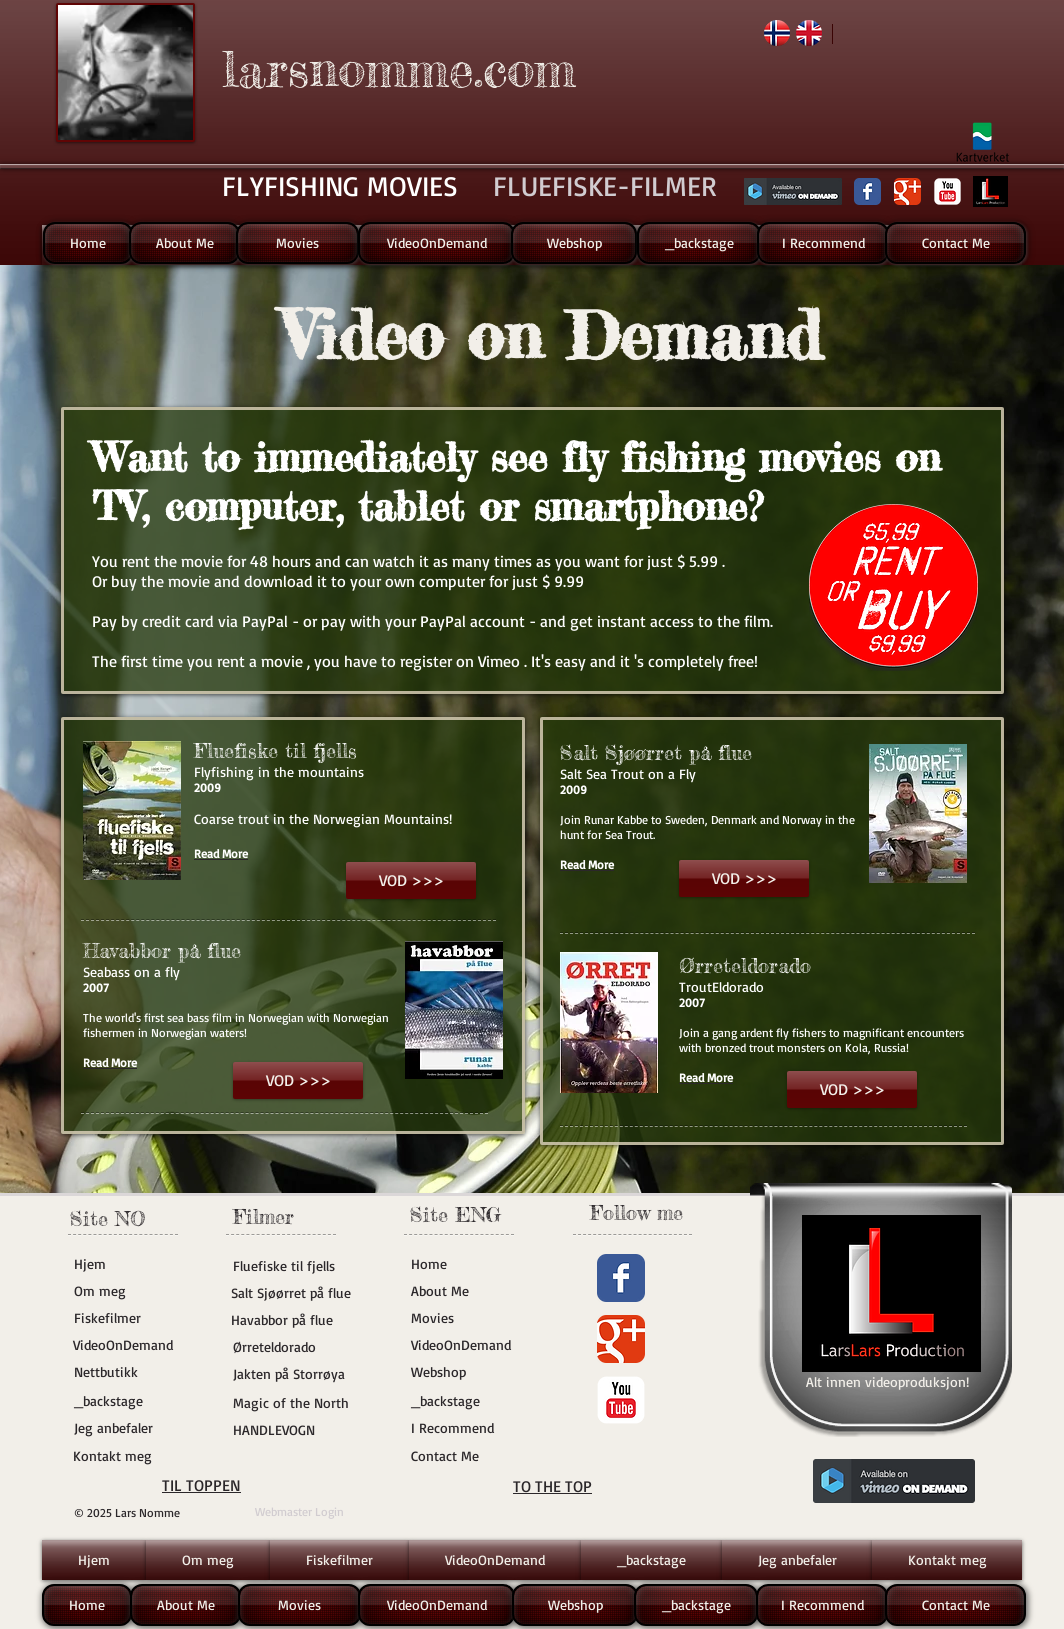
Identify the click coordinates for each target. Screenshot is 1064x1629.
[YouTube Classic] (947, 191)
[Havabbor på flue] (291, 1320)
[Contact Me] (955, 243)
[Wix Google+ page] (907, 191)
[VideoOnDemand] (436, 243)
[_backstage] (699, 243)
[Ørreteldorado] (305, 1347)
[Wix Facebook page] (867, 191)
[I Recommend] (823, 243)
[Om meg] (134, 1291)
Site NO (107, 1218)
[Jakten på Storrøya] (293, 1374)
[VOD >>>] (411, 880)
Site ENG (455, 1214)
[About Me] (184, 243)
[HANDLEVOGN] (293, 1430)
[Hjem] (134, 1264)
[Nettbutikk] (134, 1372)
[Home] (88, 243)
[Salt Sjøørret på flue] (292, 1293)
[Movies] (297, 243)
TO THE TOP (552, 1486)
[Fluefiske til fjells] (293, 1266)
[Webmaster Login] (299, 1512)
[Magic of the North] (293, 1403)
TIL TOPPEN (201, 1485)
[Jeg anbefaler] (134, 1428)
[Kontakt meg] (133, 1456)
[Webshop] (574, 243)
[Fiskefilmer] (134, 1318)
